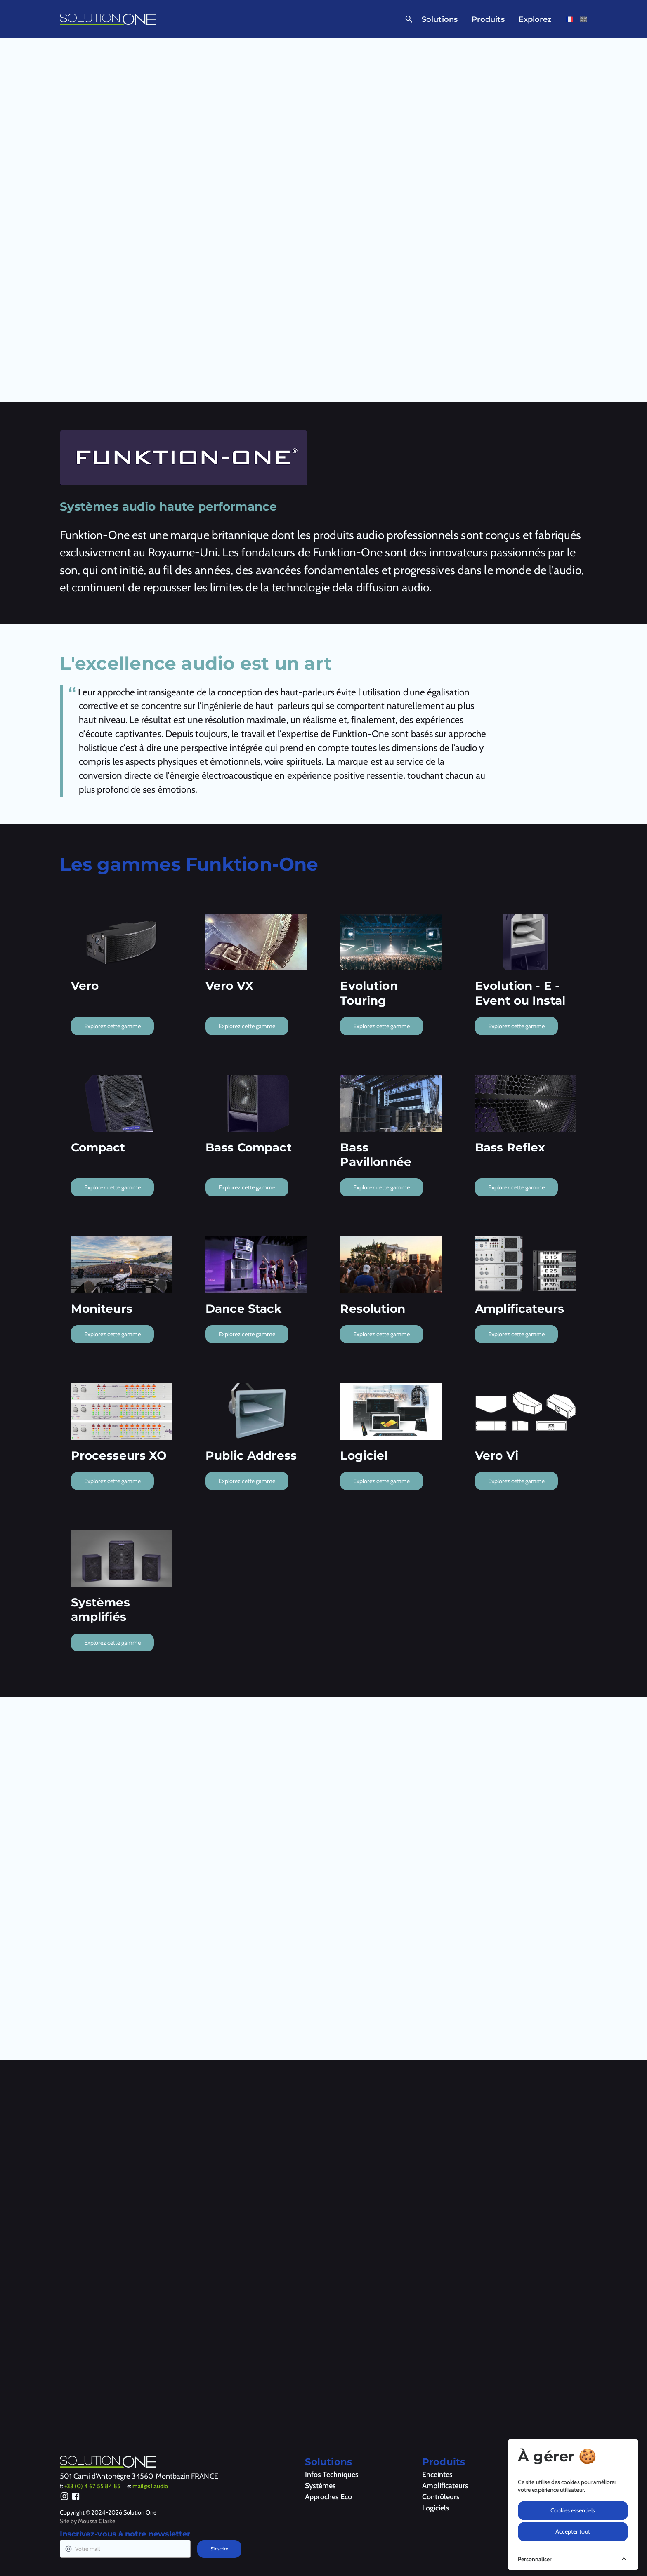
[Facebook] (75, 2497)
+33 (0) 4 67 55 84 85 (92, 2486)
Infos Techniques (332, 2474)
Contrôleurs (441, 2496)
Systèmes (320, 2485)
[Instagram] (64, 2497)
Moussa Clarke (96, 2521)
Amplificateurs (445, 2485)
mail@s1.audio (150, 2486)
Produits (488, 19)
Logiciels (435, 2507)
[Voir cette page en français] (569, 19)
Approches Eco (328, 2496)
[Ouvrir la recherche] (407, 19)
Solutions (440, 19)
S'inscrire (219, 2549)
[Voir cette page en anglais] (583, 19)
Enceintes (437, 2474)
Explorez (535, 19)
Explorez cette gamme (112, 1026)
